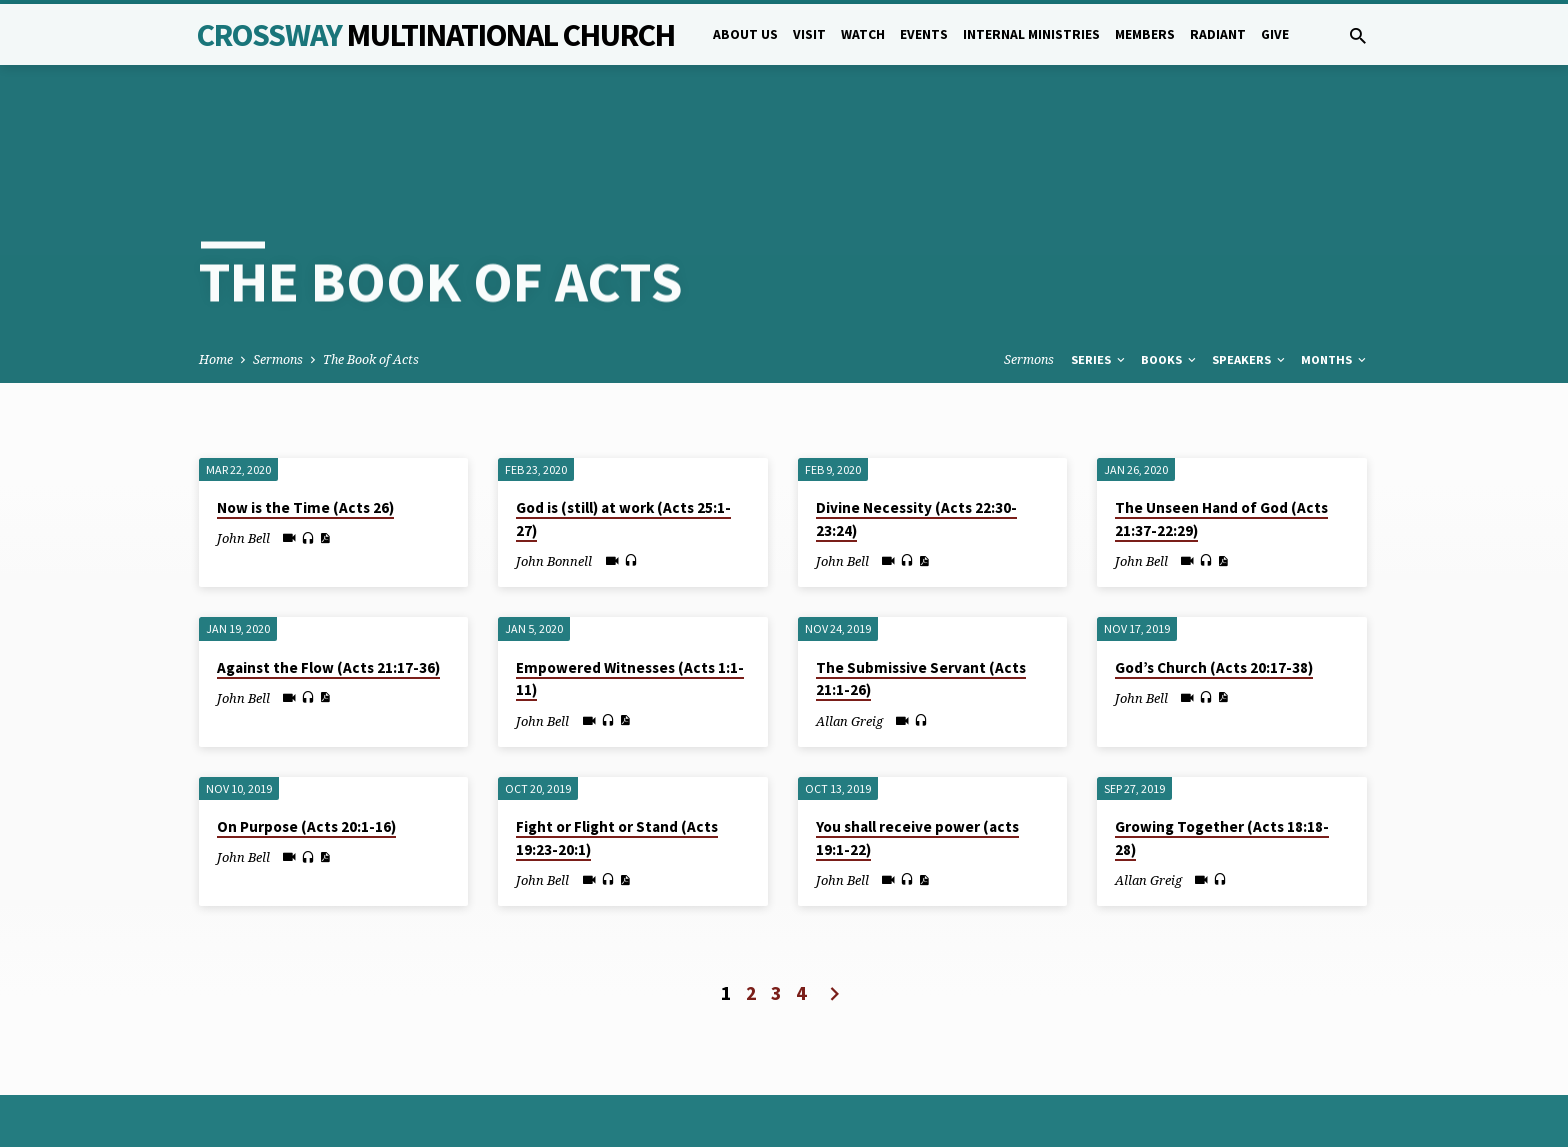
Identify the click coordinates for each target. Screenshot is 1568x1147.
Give (1275, 34)
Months (1335, 281)
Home (216, 281)
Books (1170, 281)
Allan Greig (849, 642)
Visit (809, 34)
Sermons (278, 281)
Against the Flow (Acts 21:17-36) (328, 588)
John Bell (243, 460)
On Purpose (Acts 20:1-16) (306, 748)
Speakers (1250, 281)
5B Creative (579, 1081)
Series (1099, 281)
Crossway (436, 35)
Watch (863, 34)
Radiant (1218, 34)
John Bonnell (554, 483)
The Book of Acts (371, 281)
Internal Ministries (1031, 34)
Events (924, 34)
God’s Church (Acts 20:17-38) (1214, 588)
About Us (745, 34)
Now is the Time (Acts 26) (305, 429)
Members (1145, 34)
